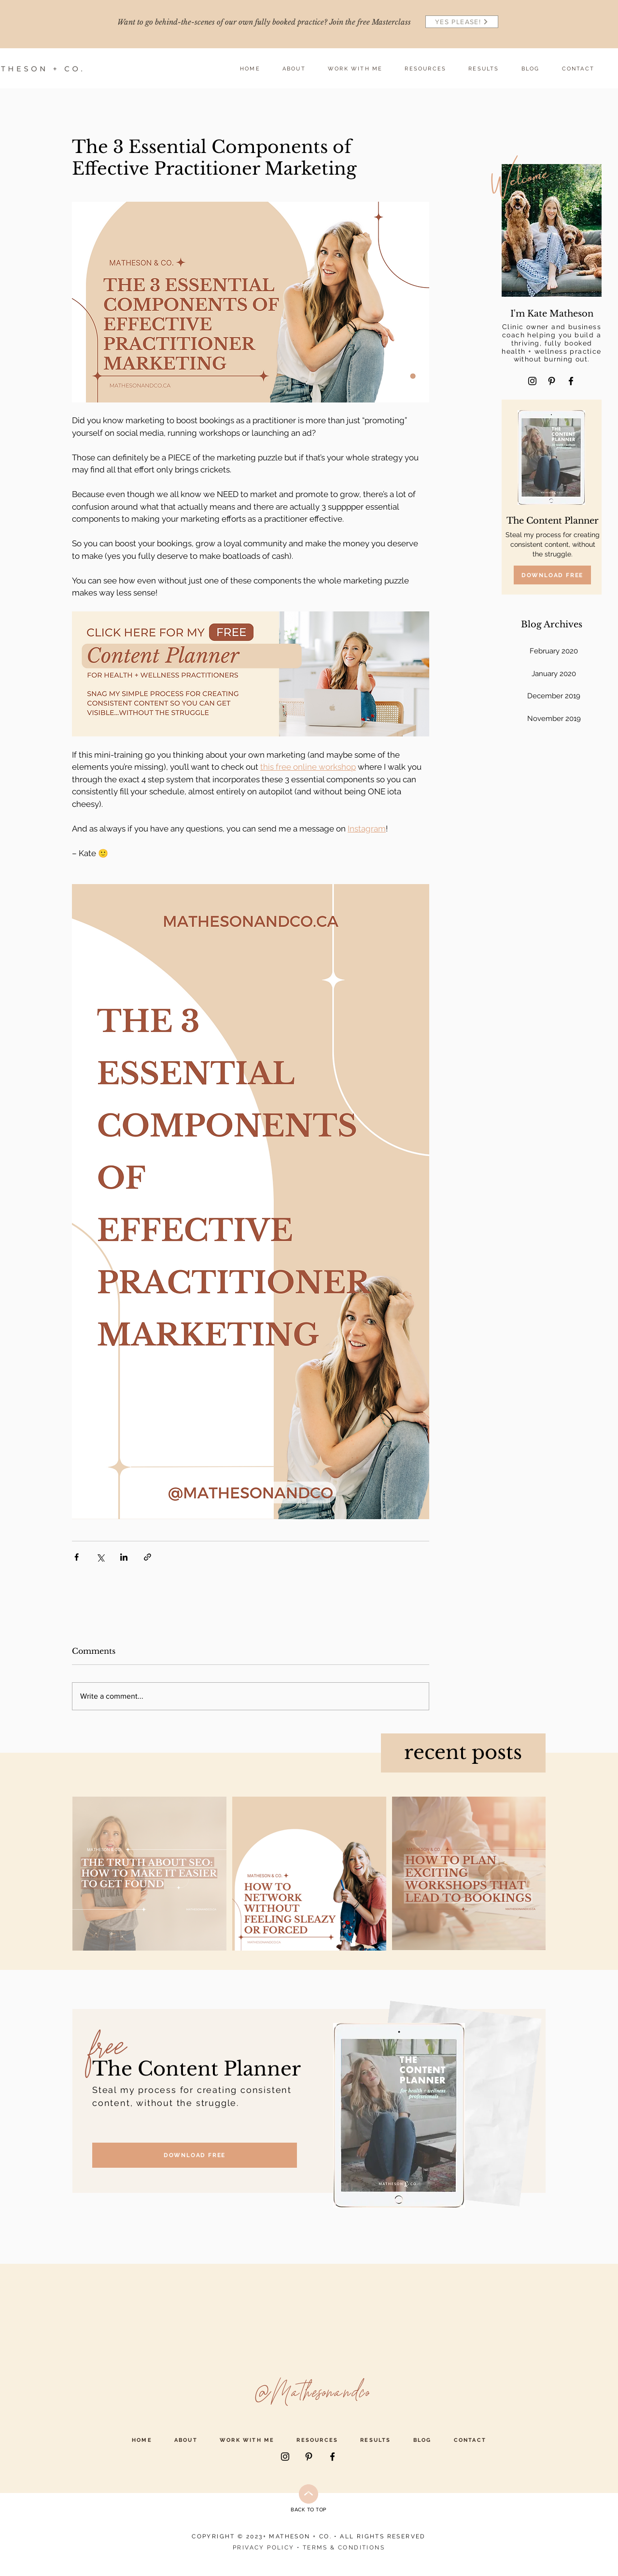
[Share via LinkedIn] (123, 1557)
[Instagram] (532, 381)
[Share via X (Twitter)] (100, 1557)
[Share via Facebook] (76, 1557)
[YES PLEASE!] (461, 21)
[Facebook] (570, 381)
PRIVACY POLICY (264, 2547)
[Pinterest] (551, 381)
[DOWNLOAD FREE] (552, 575)
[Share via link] (147, 1557)
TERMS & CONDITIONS (344, 2547)
